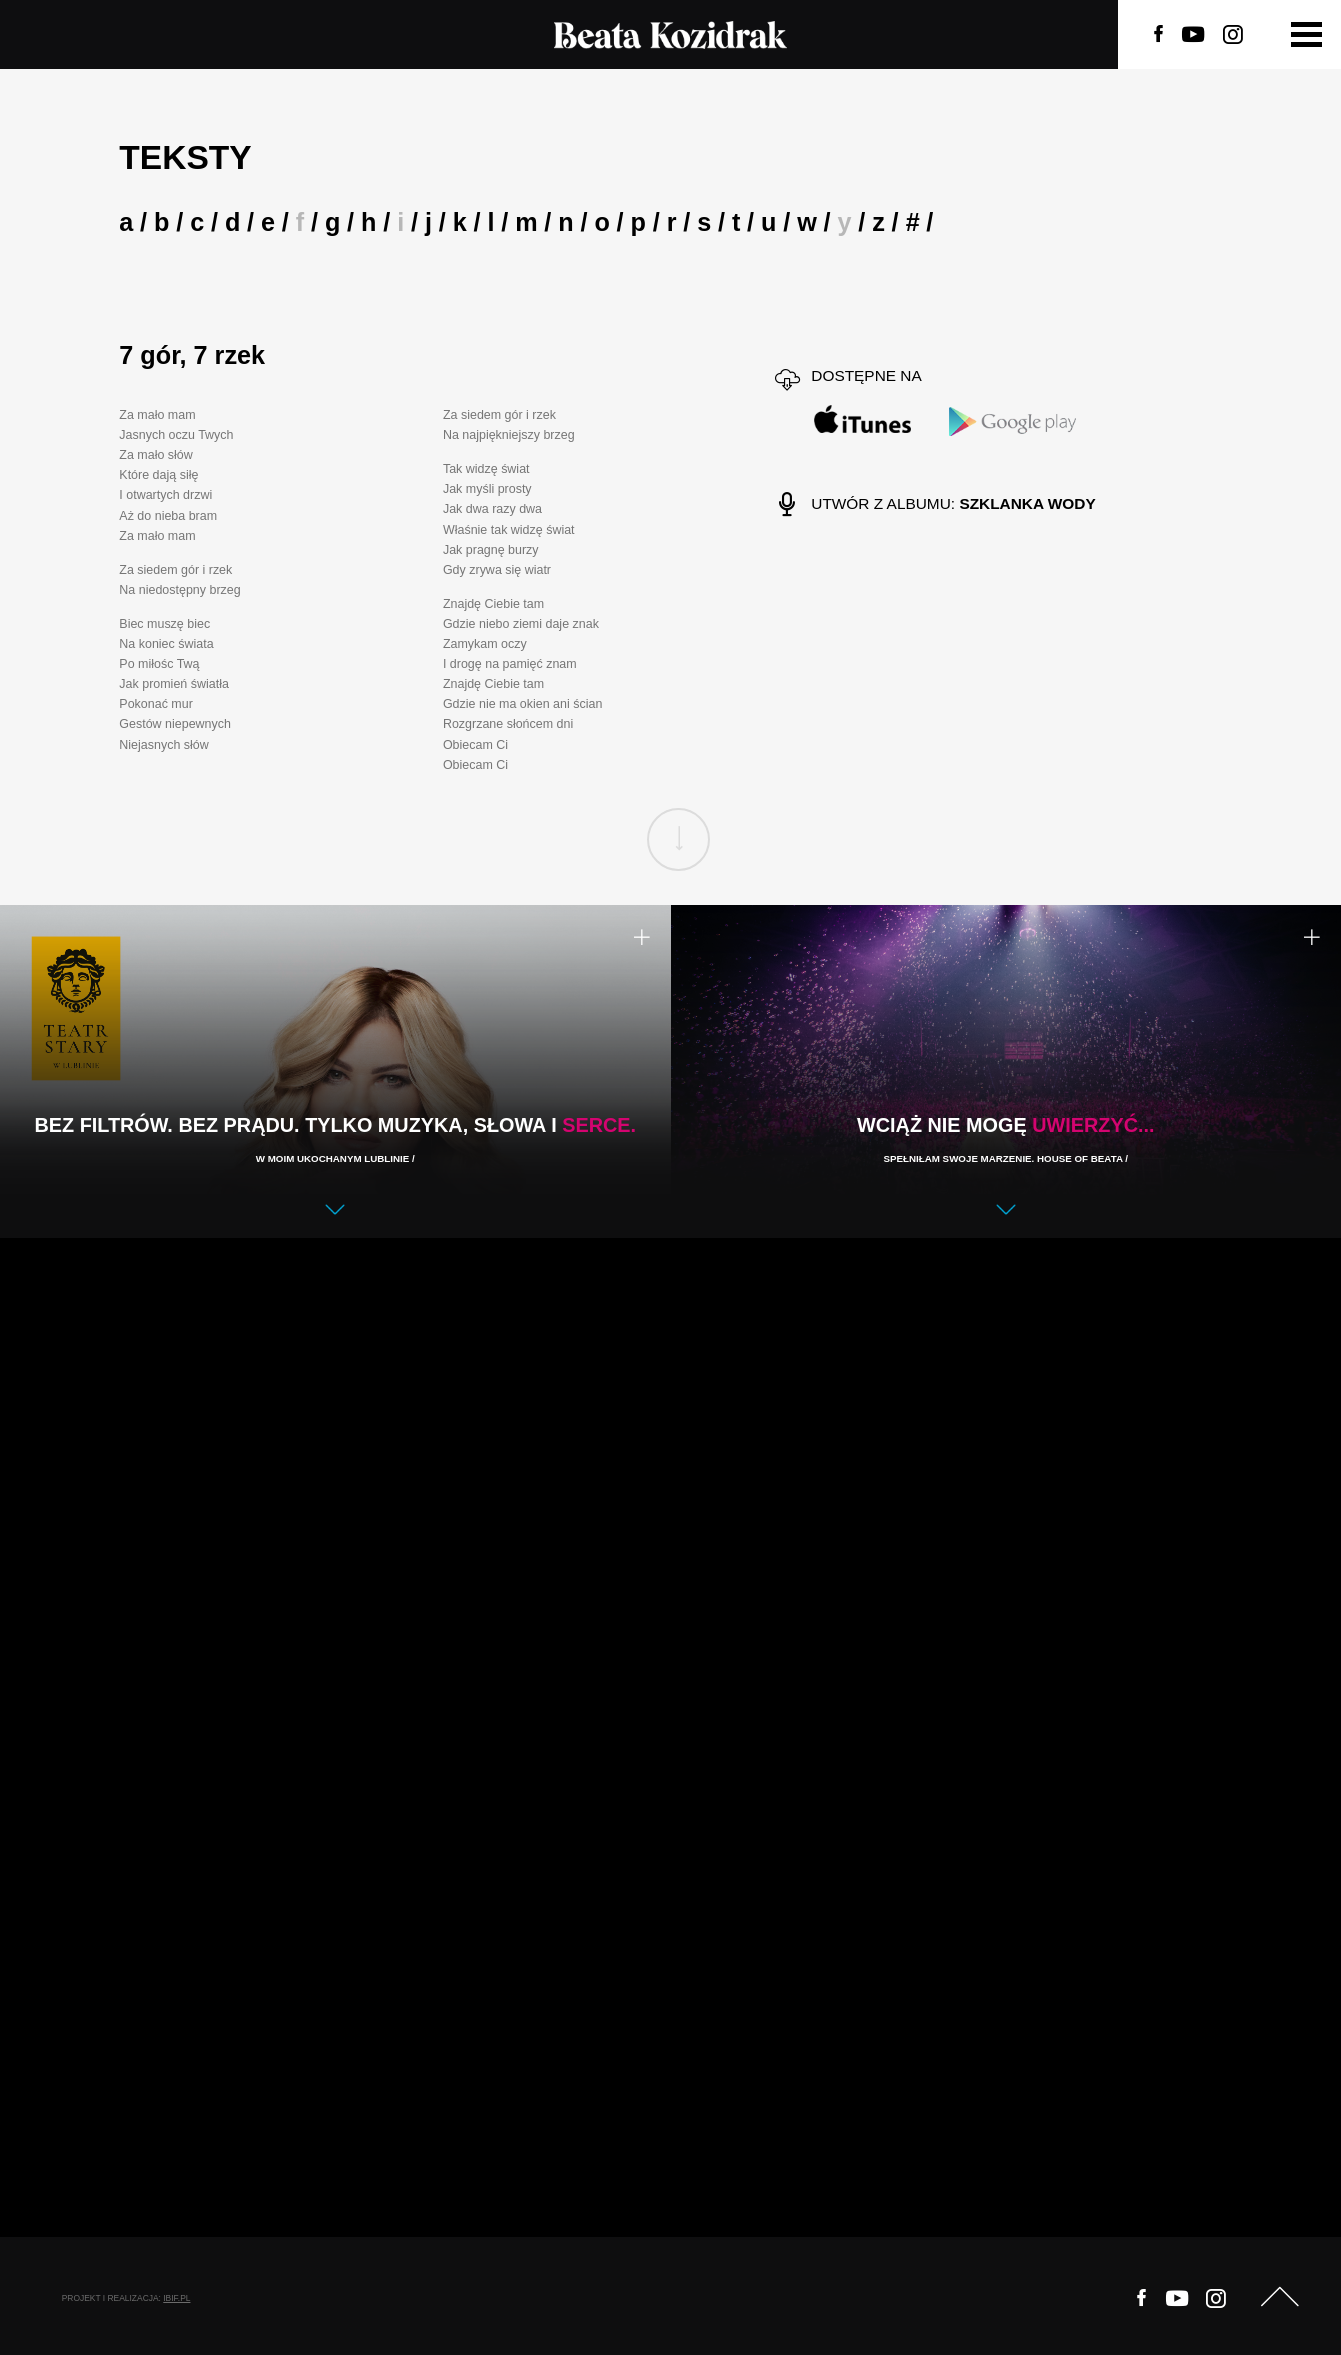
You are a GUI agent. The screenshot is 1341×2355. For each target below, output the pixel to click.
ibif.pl (176, 2298)
